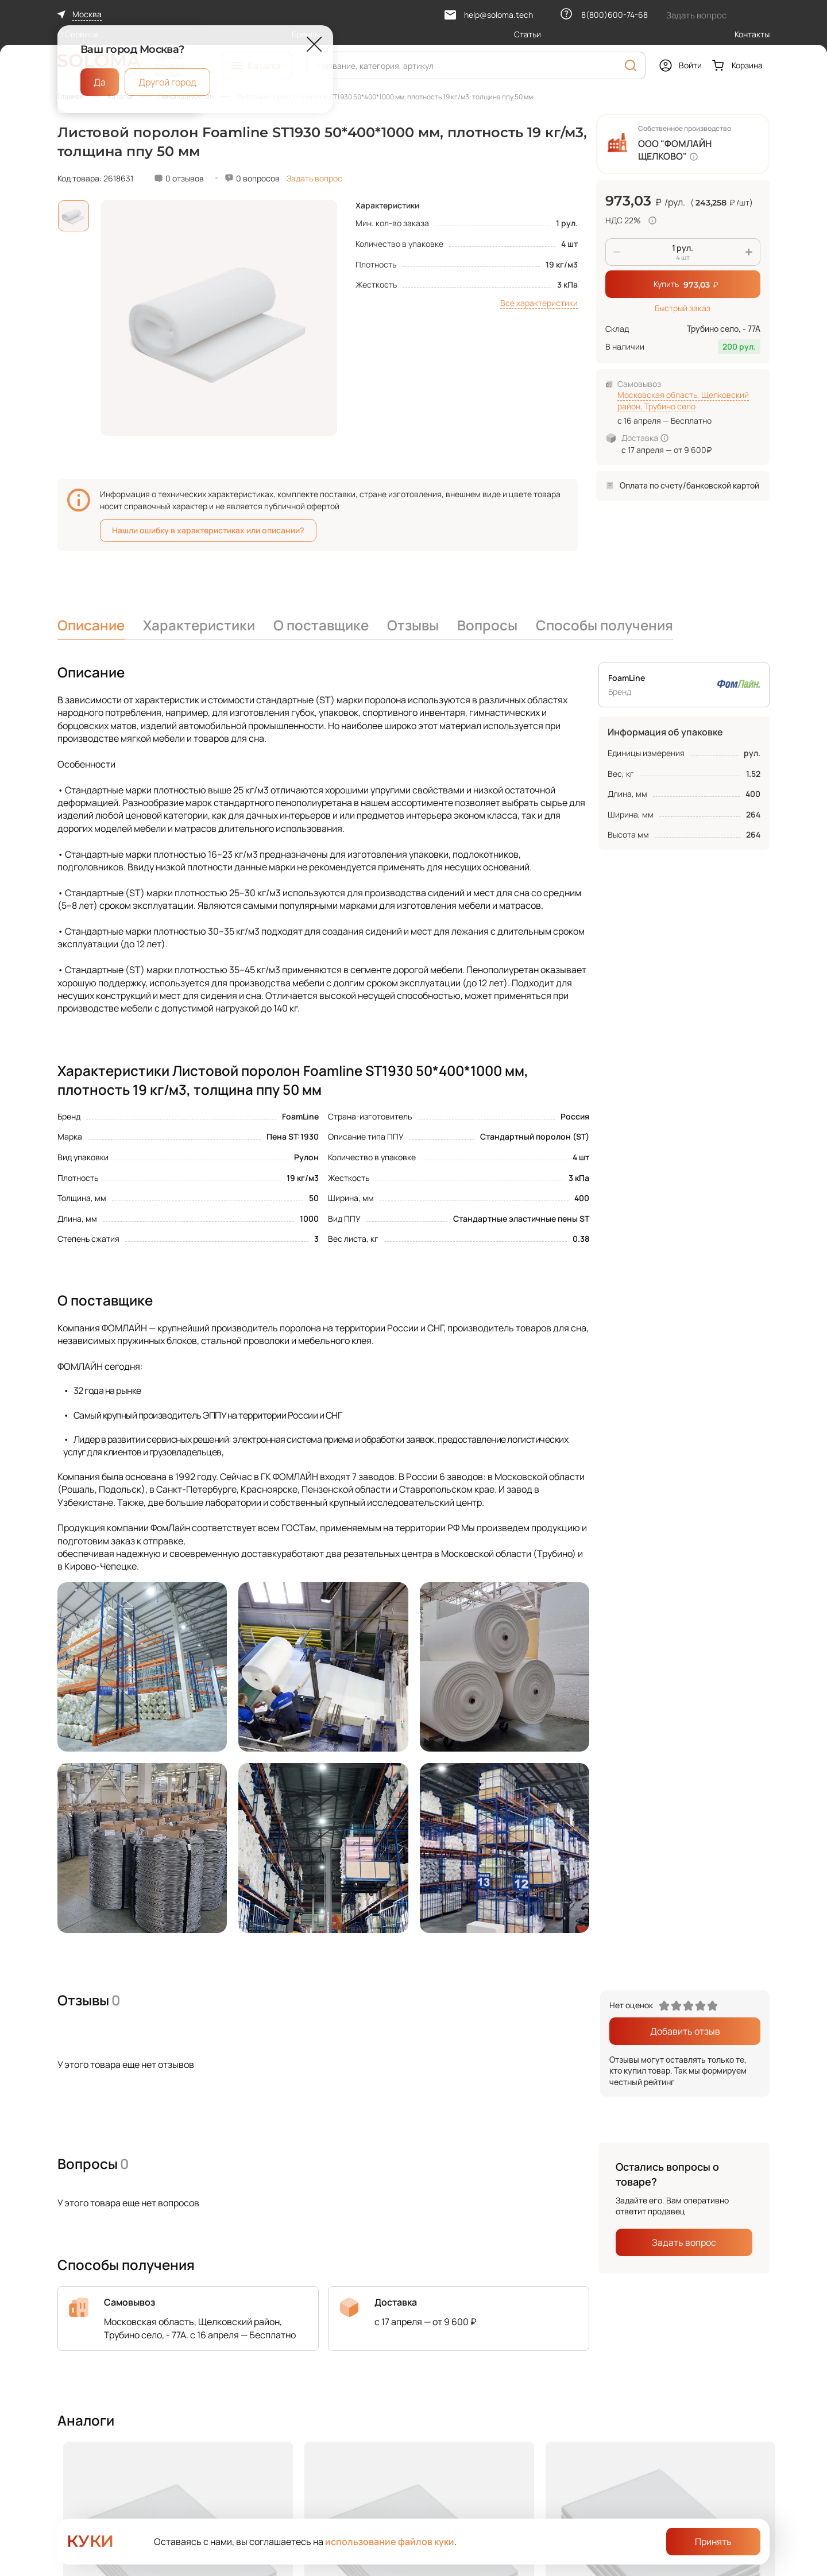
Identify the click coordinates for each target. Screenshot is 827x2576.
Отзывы (413, 624)
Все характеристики (539, 302)
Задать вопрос (314, 178)
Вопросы (487, 624)
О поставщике (321, 624)
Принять (713, 2541)
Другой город (167, 82)
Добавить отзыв (685, 2031)
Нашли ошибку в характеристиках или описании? (208, 530)
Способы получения (604, 624)
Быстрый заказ (682, 308)
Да (100, 82)
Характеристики (199, 624)
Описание (91, 624)
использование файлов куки (389, 2541)
